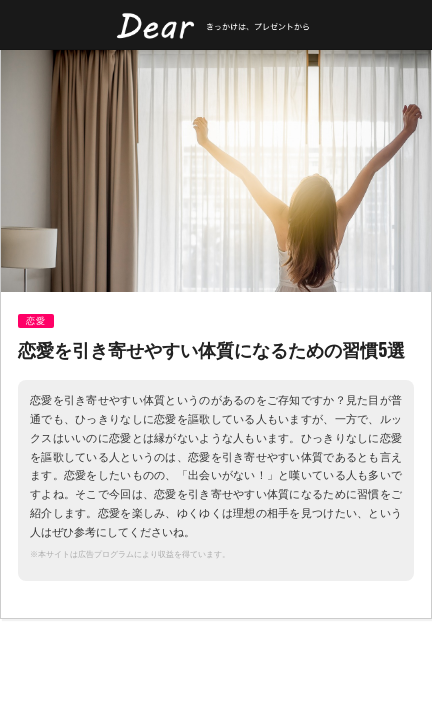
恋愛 (36, 321)
